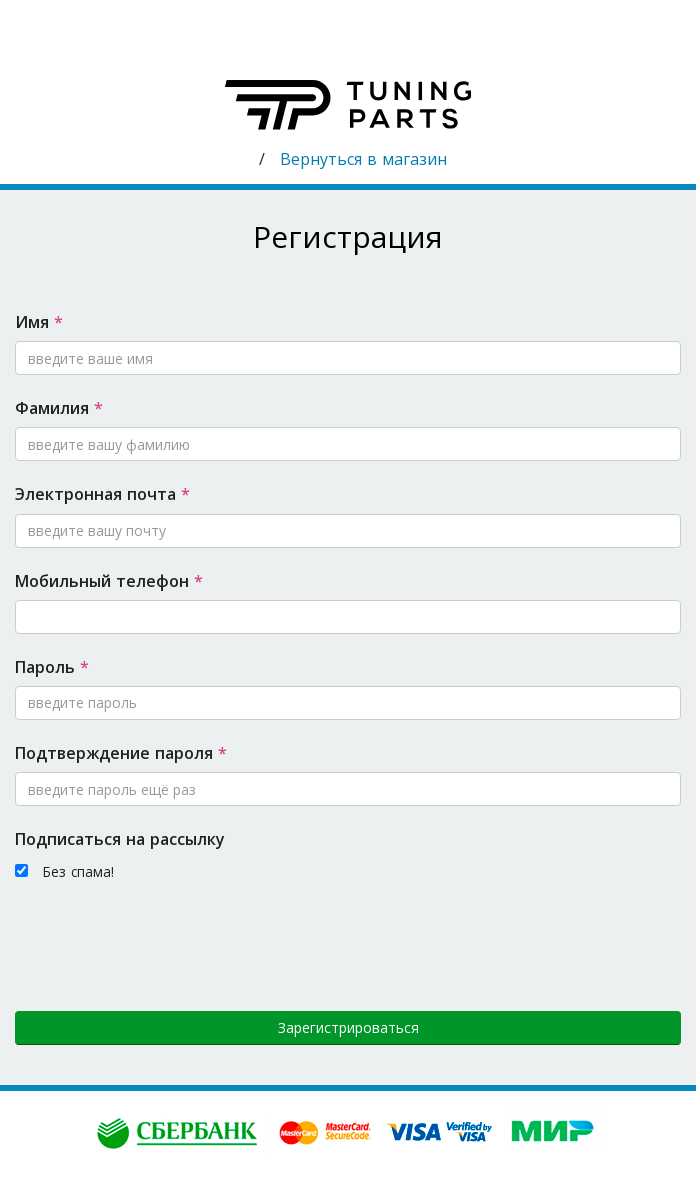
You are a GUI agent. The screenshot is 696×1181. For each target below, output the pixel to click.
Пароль (52, 667)
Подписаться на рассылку (120, 839)
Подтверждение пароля (121, 753)
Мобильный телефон (109, 581)
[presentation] (167, 944)
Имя (39, 322)
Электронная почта (102, 494)
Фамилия (59, 408)
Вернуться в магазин (363, 159)
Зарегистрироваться (348, 1027)
